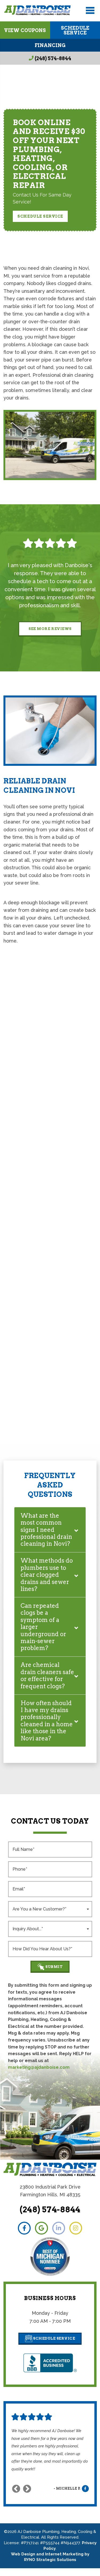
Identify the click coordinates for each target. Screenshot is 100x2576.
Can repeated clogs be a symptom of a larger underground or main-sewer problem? (43, 1627)
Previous (16, 2496)
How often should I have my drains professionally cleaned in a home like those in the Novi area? (47, 1728)
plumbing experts (66, 1161)
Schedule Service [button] (40, 216)
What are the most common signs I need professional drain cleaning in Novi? (46, 1529)
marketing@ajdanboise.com (39, 2075)
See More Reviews (50, 628)
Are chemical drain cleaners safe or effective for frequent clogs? (43, 1679)
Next (26, 2496)
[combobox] (50, 1916)
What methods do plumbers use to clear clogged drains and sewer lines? (47, 1575)
